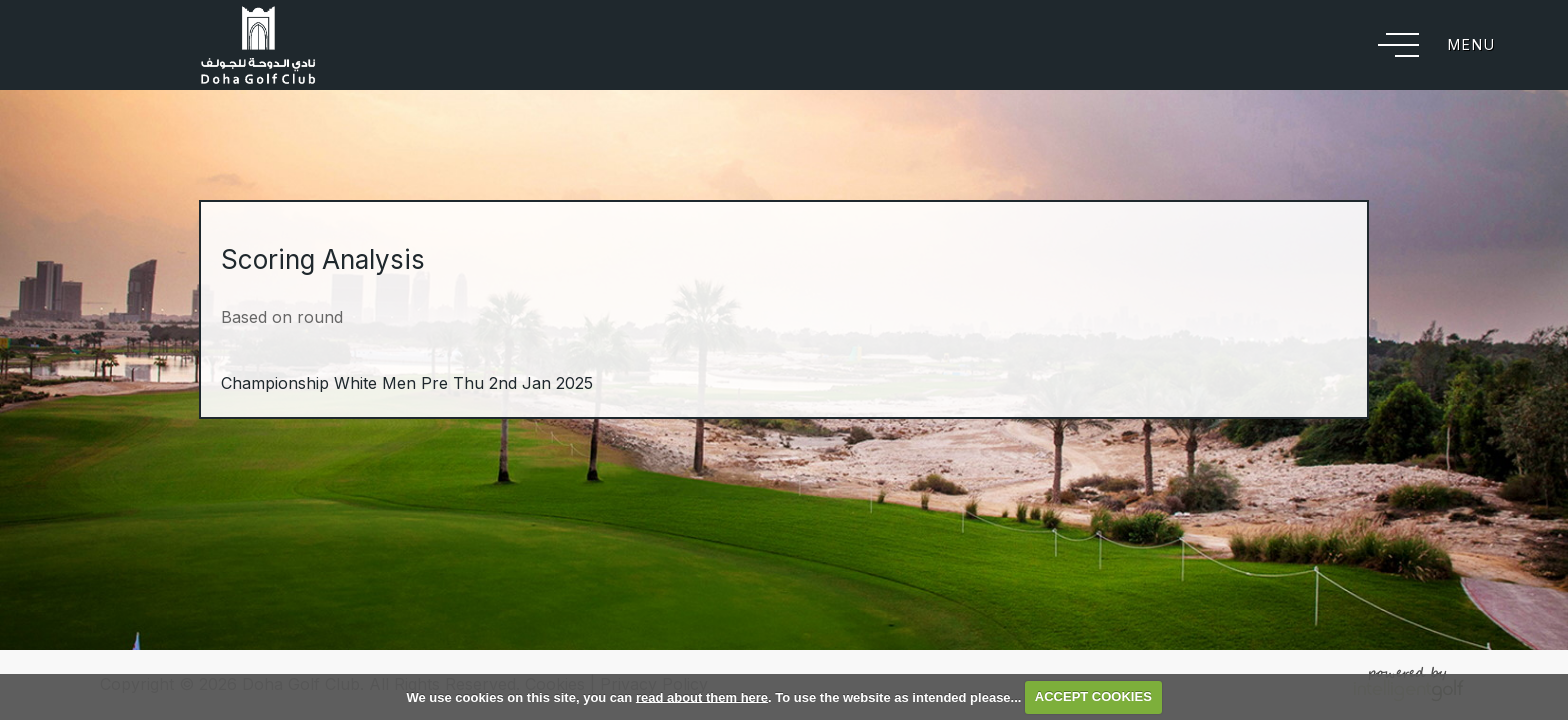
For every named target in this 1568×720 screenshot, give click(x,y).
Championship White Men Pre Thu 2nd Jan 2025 (407, 383)
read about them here (702, 696)
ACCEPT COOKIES (1093, 696)
